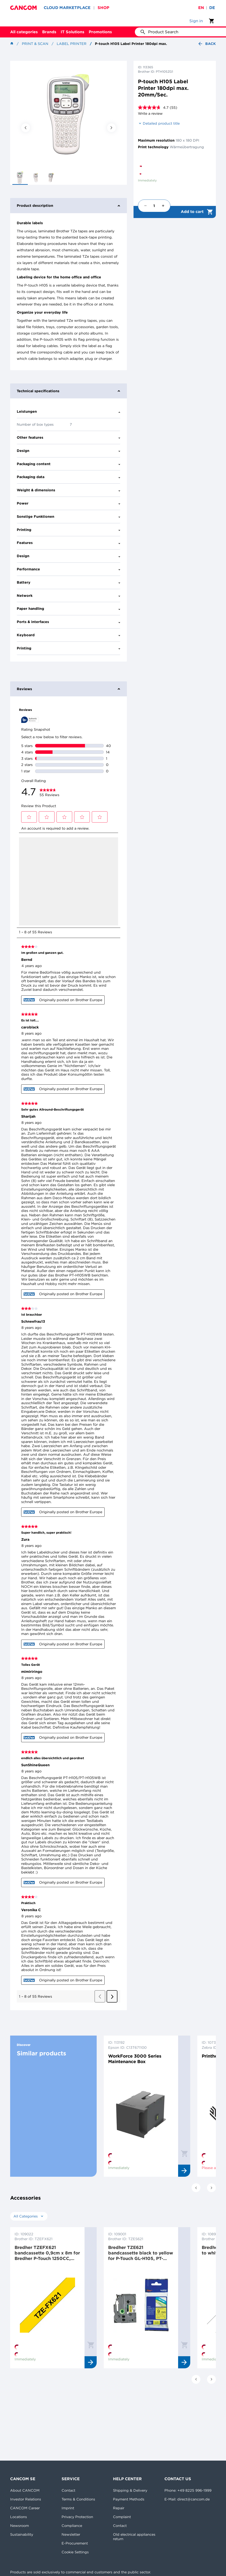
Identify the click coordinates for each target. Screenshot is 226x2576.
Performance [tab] (68, 569)
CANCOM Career (25, 2508)
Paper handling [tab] (68, 608)
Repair (118, 2508)
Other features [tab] (68, 437)
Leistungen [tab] (68, 411)
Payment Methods (128, 2499)
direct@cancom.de (193, 2499)
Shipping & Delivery (130, 2490)
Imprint (68, 2508)
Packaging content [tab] (68, 464)
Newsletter (71, 2534)
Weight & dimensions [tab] (68, 490)
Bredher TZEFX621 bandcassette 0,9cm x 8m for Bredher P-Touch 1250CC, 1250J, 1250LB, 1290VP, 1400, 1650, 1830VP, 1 (47, 2253)
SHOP (103, 7)
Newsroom (19, 2525)
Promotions (100, 31)
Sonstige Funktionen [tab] (68, 516)
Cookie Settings (75, 2552)
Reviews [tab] (68, 689)
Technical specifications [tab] (68, 391)
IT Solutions (72, 31)
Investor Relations (25, 2499)
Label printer (72, 43)
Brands (49, 31)
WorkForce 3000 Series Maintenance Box (134, 2058)
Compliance (72, 2525)
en (201, 7)
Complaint (122, 2517)
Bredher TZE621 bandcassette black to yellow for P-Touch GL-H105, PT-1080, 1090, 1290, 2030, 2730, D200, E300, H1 (140, 2253)
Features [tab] (68, 542)
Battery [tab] (68, 582)
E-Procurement (75, 2543)
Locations (18, 2517)
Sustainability (21, 2534)
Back (207, 43)
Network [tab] (68, 595)
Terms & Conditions (78, 2499)
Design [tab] (68, 450)
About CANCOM (25, 2490)
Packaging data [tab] (68, 477)
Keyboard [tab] (68, 635)
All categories (24, 31)
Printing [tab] (68, 529)
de (212, 7)
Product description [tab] (68, 205)
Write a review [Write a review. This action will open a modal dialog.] (150, 113)
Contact (68, 2490)
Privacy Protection (77, 2517)
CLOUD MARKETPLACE (67, 7)
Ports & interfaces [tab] (68, 621)
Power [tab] (68, 503)
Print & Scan (35, 43)
